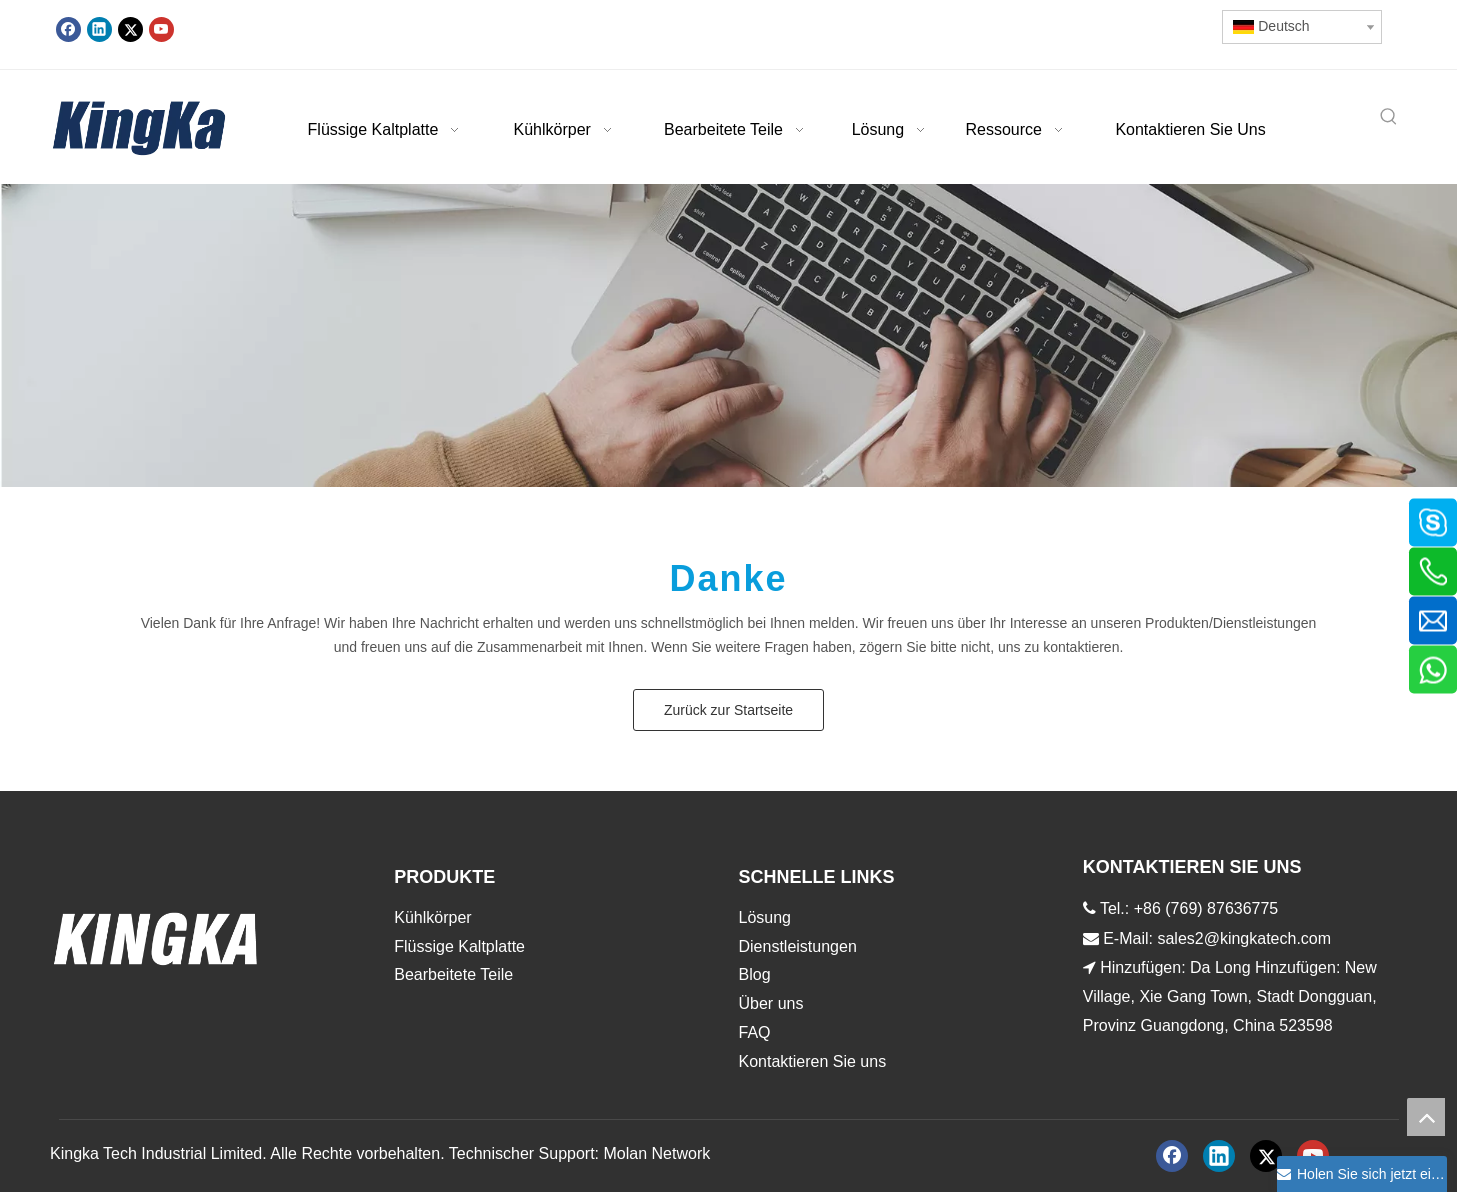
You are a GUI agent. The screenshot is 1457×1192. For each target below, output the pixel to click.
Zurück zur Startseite (728, 710)
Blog (755, 974)
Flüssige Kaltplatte (459, 946)
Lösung (765, 917)
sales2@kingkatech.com (1244, 938)
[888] (728, 336)
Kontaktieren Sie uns (813, 1061)
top (1426, 1117)
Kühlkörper (432, 917)
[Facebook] (68, 29)
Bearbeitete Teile (453, 974)
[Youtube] (161, 29)
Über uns (771, 1003)
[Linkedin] (99, 29)
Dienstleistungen (798, 946)
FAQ (755, 1032)
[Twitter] (130, 29)
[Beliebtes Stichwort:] (1389, 118)
